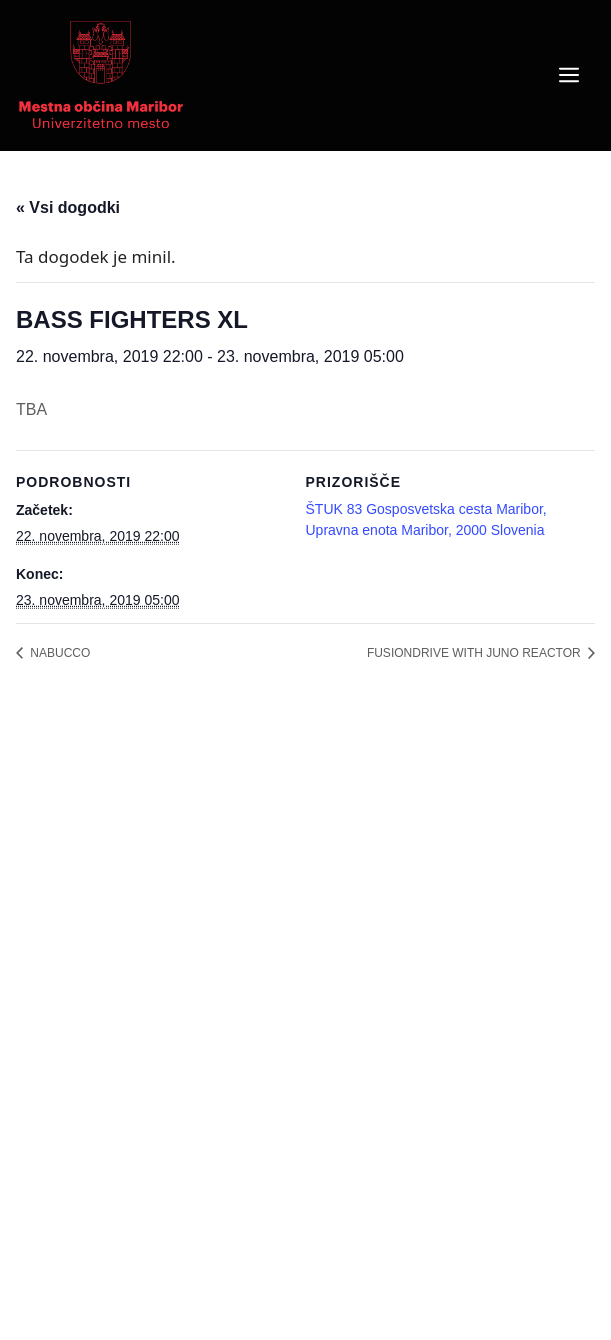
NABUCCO (58, 653)
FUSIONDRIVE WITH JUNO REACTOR (475, 653)
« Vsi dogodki (68, 207)
